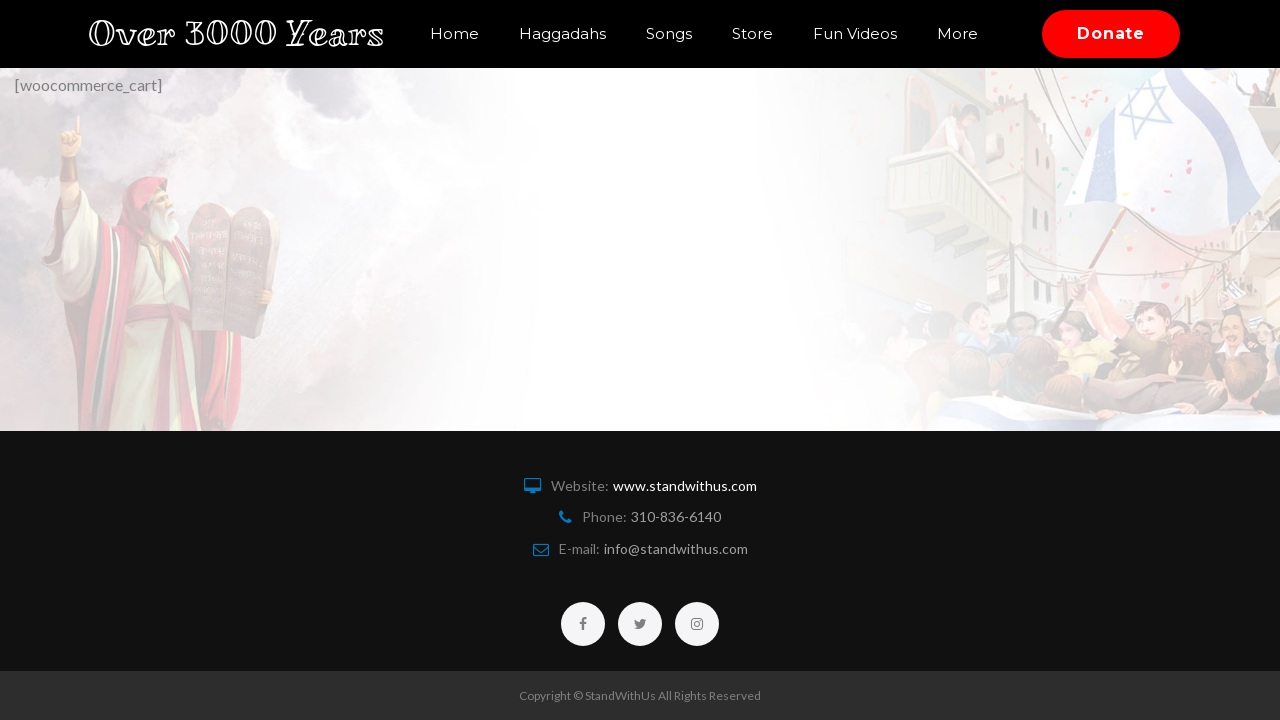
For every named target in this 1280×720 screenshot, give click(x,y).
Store (793, 22)
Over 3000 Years (248, 45)
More (704, 68)
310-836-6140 (676, 516)
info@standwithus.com (676, 548)
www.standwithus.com (685, 485)
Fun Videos (896, 22)
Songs (710, 22)
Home (495, 22)
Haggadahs (603, 22)
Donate (1111, 45)
